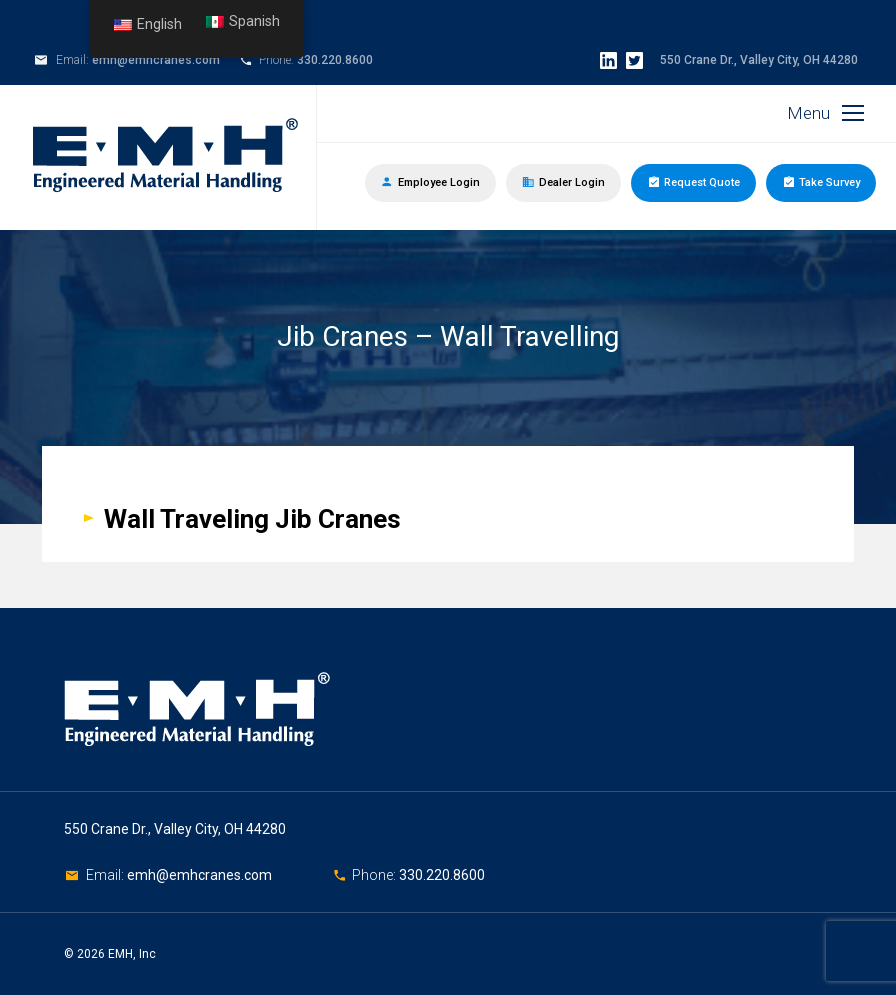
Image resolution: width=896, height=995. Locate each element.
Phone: (375, 875)
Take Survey (821, 181)
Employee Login (430, 182)
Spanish (243, 21)
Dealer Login (563, 182)
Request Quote (693, 181)
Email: (106, 875)
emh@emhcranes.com (156, 60)
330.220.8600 (335, 60)
